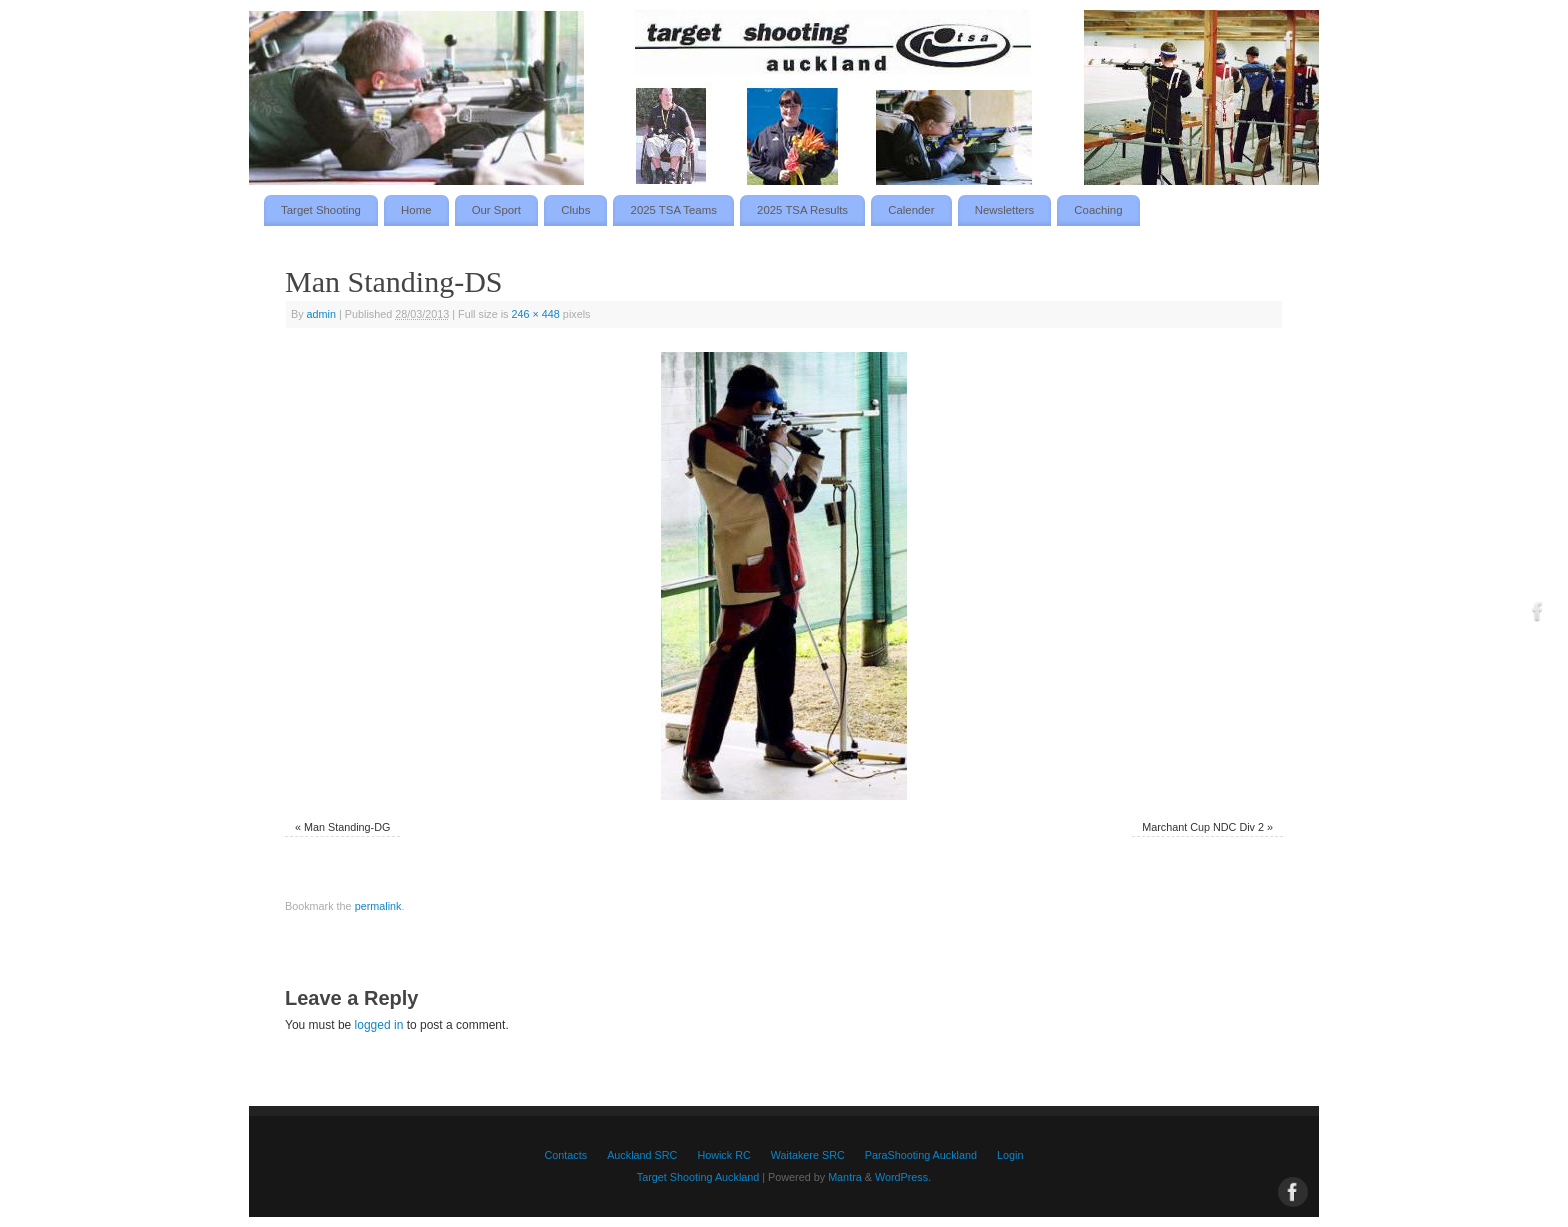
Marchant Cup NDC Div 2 (1203, 827)
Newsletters (1005, 210)
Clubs (575, 210)
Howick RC (723, 1155)
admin (321, 314)
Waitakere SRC (808, 1155)
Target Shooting (321, 210)
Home (416, 210)
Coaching (1098, 210)
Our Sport (496, 210)
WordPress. (903, 1177)
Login (1010, 1155)
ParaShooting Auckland (921, 1155)
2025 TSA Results (802, 210)
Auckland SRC (642, 1155)
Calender (911, 210)
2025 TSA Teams (674, 210)
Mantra (845, 1177)
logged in (379, 1025)
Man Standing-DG (347, 827)
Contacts (566, 1155)
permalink (378, 906)
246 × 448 (536, 314)
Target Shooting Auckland (698, 1177)
